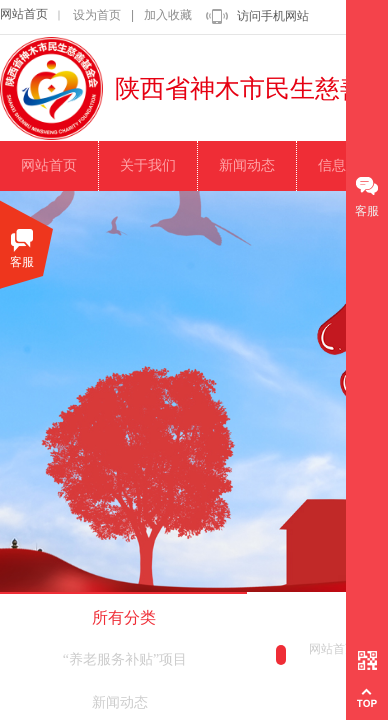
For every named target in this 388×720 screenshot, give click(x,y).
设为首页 (97, 15)
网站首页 (24, 14)
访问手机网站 (273, 16)
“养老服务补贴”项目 (125, 659)
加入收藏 (168, 15)
